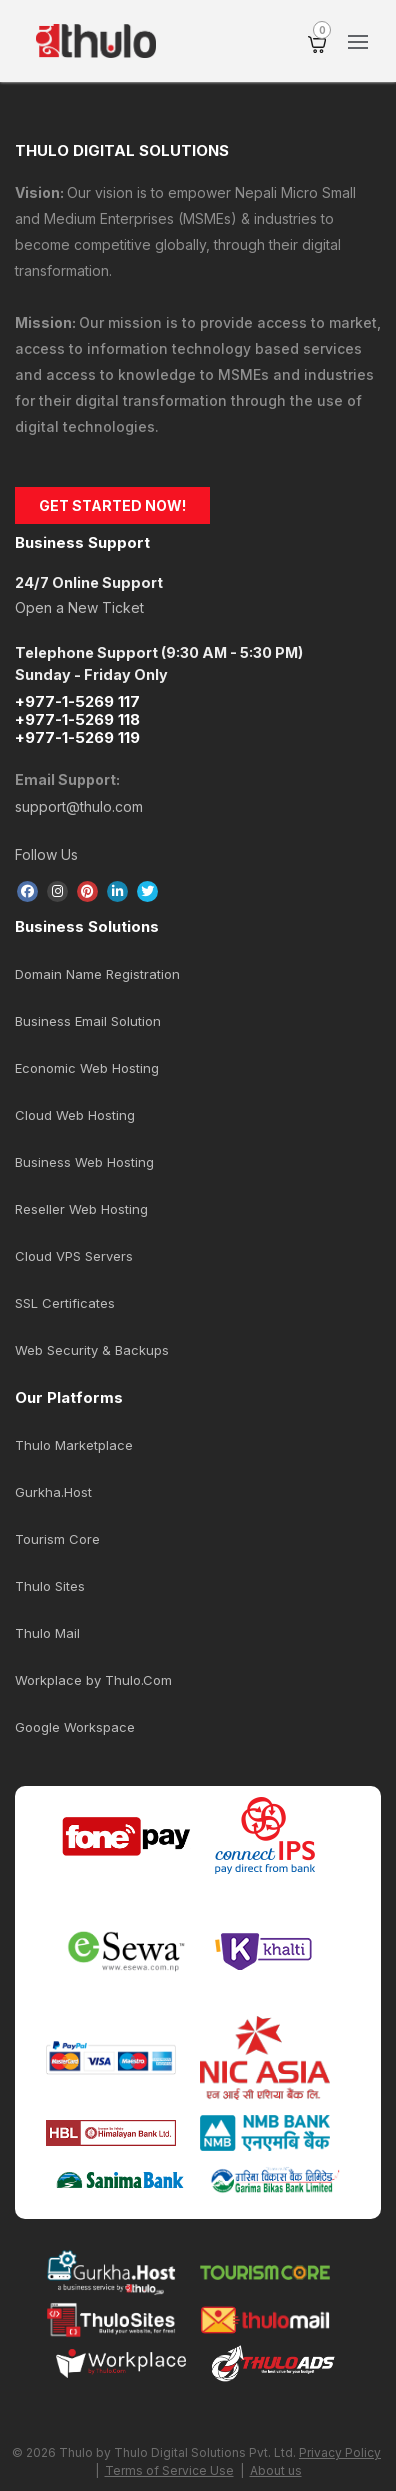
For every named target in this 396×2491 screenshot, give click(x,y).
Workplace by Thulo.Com (93, 1680)
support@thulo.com (79, 806)
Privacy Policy (340, 2452)
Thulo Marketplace (74, 1445)
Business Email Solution (88, 1021)
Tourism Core (57, 1539)
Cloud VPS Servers (74, 1256)
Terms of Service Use (169, 2470)
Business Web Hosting (84, 1162)
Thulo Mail (47, 1633)
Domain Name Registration (97, 974)
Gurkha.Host (53, 1492)
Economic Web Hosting (87, 1068)
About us (276, 2470)
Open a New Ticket (79, 607)
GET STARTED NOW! (112, 505)
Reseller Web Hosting (81, 1209)
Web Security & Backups (92, 1350)
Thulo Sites (50, 1586)
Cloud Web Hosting (75, 1115)
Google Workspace (75, 1727)
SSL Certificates (65, 1303)
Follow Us (46, 854)
